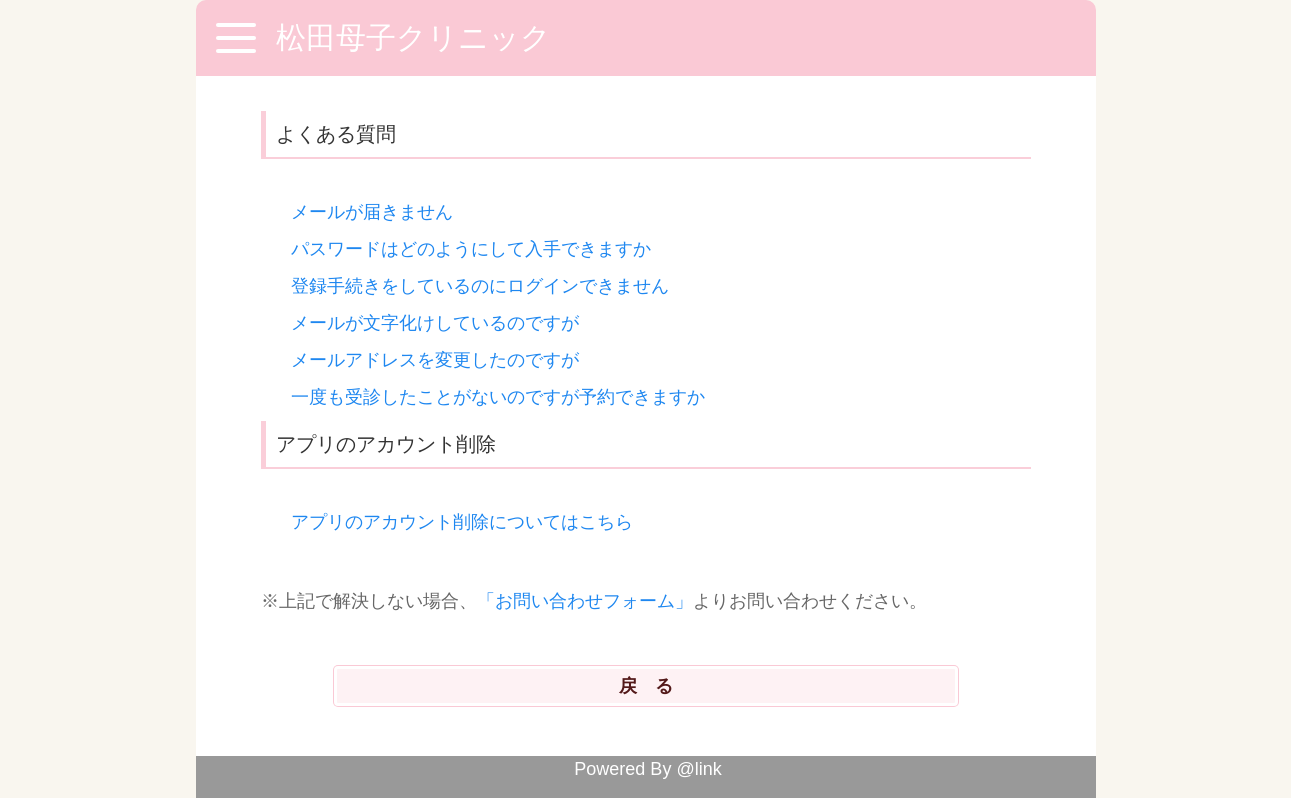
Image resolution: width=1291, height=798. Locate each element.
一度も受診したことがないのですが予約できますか (498, 397)
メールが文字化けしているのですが (435, 323)
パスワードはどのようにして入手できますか (471, 249)
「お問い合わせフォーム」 (585, 601)
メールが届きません (372, 212)
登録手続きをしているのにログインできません (480, 286)
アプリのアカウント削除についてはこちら (462, 522)
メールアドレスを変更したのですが (435, 360)
